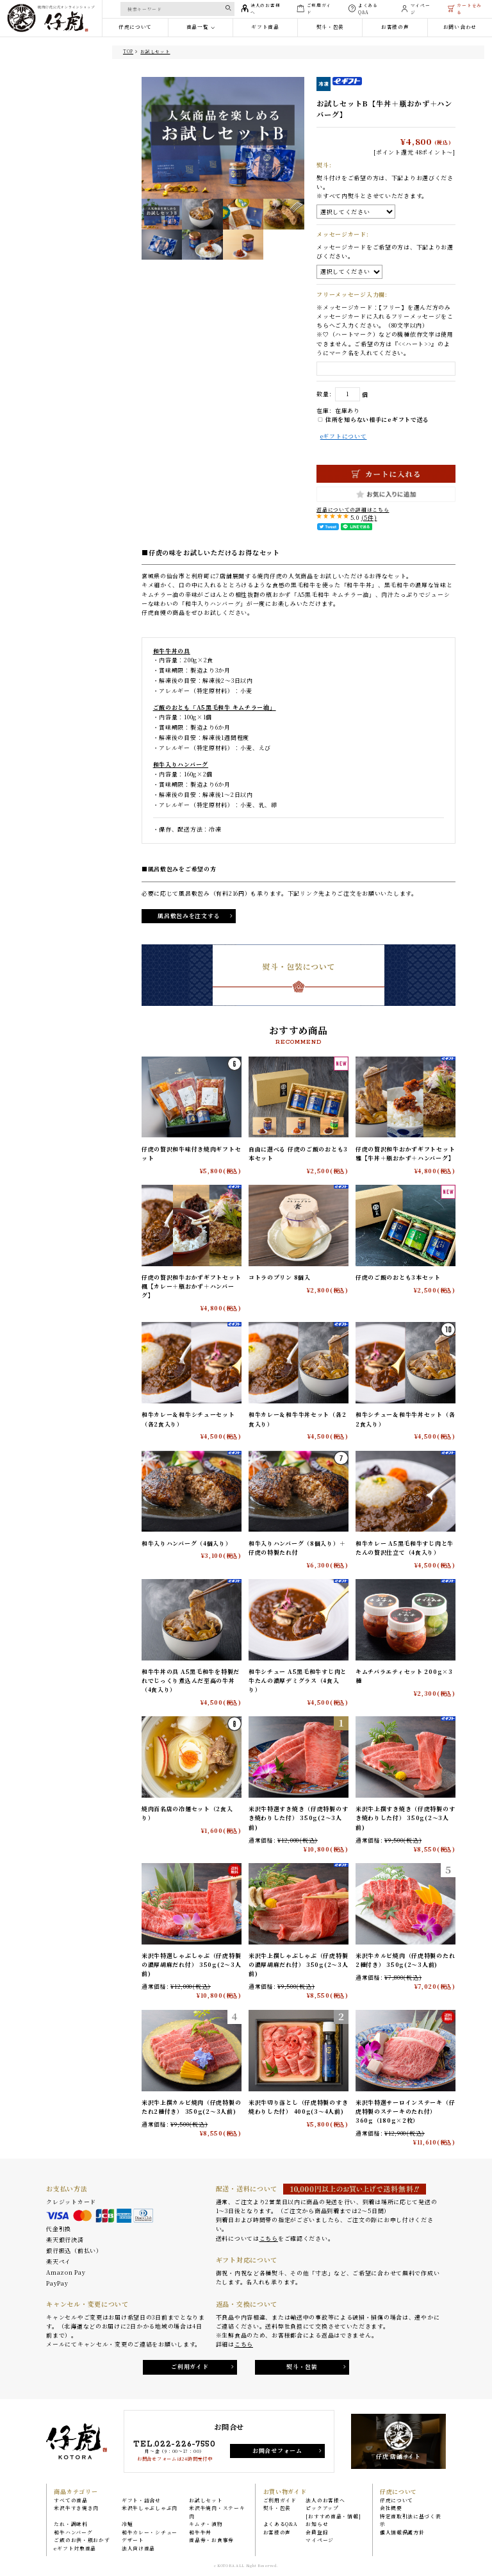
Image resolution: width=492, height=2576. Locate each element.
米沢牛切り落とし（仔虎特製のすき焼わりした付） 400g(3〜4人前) (298, 2107)
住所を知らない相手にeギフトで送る (373, 419)
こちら (268, 2238)
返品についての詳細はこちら (352, 509)
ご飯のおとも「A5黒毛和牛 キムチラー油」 (214, 707)
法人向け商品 (138, 2548)
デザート (133, 2539)
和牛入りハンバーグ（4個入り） (187, 1543)
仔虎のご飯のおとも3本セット (398, 1277)
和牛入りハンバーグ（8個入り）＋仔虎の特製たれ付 (297, 1548)
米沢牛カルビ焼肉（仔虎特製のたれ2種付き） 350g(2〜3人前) (405, 1961)
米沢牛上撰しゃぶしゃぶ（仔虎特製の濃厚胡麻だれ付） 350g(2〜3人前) (298, 1965)
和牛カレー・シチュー (149, 2532)
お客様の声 (277, 2532)
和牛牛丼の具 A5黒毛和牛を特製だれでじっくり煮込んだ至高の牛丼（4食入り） (191, 1681)
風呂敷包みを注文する (189, 916)
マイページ (320, 2539)
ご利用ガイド (189, 2367)
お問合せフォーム (277, 2450)
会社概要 (391, 2507)
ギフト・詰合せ (141, 2500)
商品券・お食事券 (211, 2539)
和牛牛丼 (200, 2532)
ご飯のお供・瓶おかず (82, 2539)
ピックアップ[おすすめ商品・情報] (333, 2511)
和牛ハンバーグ (73, 2532)
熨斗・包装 (302, 2367)
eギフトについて (343, 436)
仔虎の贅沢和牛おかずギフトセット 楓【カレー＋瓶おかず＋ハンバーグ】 (191, 1286)
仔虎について (396, 2500)
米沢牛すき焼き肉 (76, 2507)
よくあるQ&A (280, 2523)
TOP (128, 51)
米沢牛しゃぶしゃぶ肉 (149, 2507)
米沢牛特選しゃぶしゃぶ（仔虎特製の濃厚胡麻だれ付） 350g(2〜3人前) (192, 1965)
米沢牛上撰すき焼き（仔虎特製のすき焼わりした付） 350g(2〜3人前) (405, 1818)
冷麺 (127, 2523)
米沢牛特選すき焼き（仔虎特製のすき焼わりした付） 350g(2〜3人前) (298, 1818)
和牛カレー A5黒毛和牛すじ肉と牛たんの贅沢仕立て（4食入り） (405, 1548)
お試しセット (155, 51)
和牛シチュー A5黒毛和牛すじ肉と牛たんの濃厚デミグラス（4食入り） (298, 1681)
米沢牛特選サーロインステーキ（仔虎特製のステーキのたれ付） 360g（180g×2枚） (405, 2111)
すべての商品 (70, 2500)
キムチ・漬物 (205, 2523)
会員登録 (317, 2532)
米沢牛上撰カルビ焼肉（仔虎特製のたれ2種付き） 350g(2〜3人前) (191, 2107)
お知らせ (317, 2523)
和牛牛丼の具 (171, 651)
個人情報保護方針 (402, 2532)
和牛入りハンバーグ (180, 764)
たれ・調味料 (70, 2523)
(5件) (369, 518)
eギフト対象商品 (75, 2548)
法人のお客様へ (325, 2500)
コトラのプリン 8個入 (280, 1277)
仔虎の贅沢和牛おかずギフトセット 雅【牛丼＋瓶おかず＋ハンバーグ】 (405, 1153)
